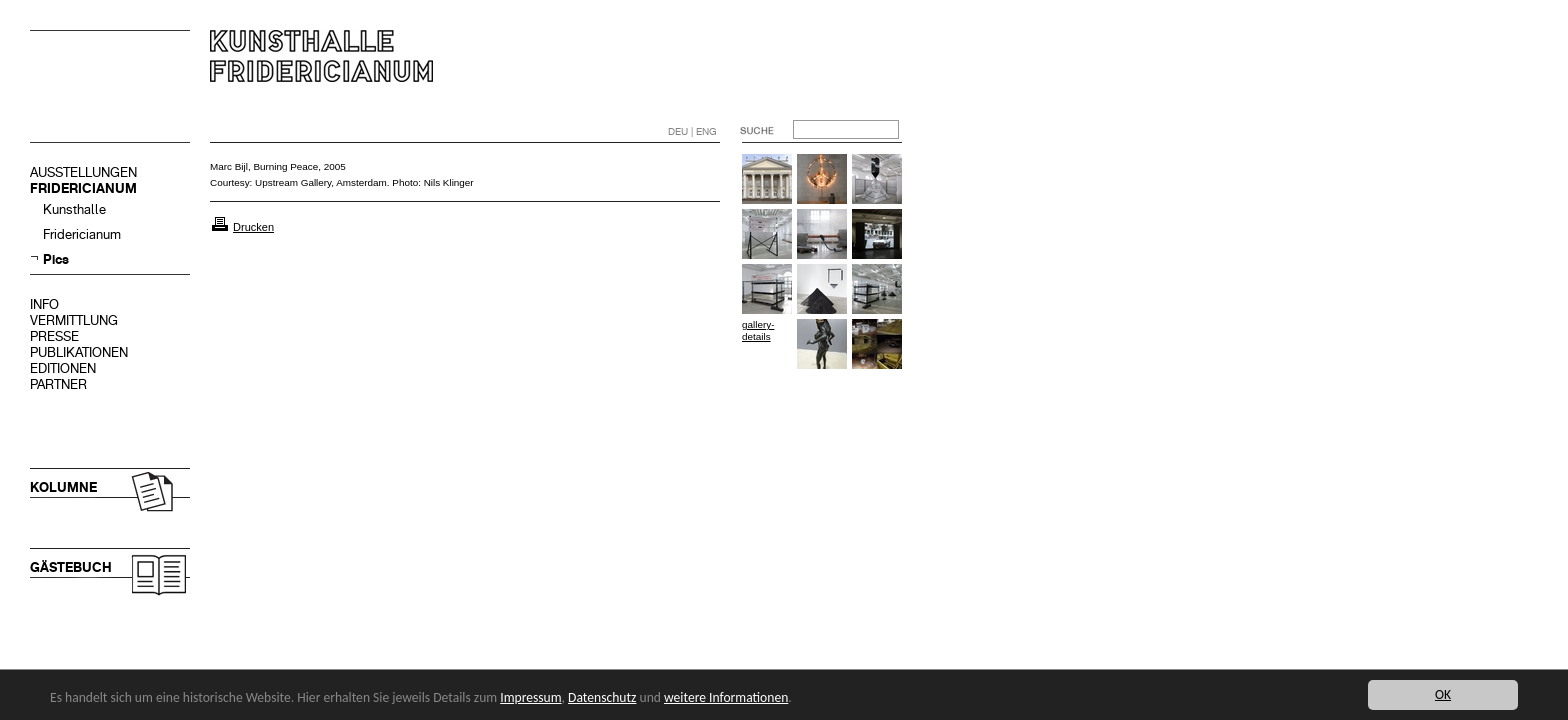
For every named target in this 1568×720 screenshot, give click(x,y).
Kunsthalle (74, 209)
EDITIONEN (63, 368)
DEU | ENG (692, 131)
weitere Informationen (726, 697)
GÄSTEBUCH (71, 567)
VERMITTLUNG (74, 320)
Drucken (253, 227)
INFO (44, 304)
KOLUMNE (63, 487)
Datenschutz (602, 697)
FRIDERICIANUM (83, 188)
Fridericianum (82, 234)
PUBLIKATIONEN (79, 352)
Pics (56, 259)
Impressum (530, 697)
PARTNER (58, 384)
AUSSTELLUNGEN (83, 172)
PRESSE (54, 336)
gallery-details (758, 330)
